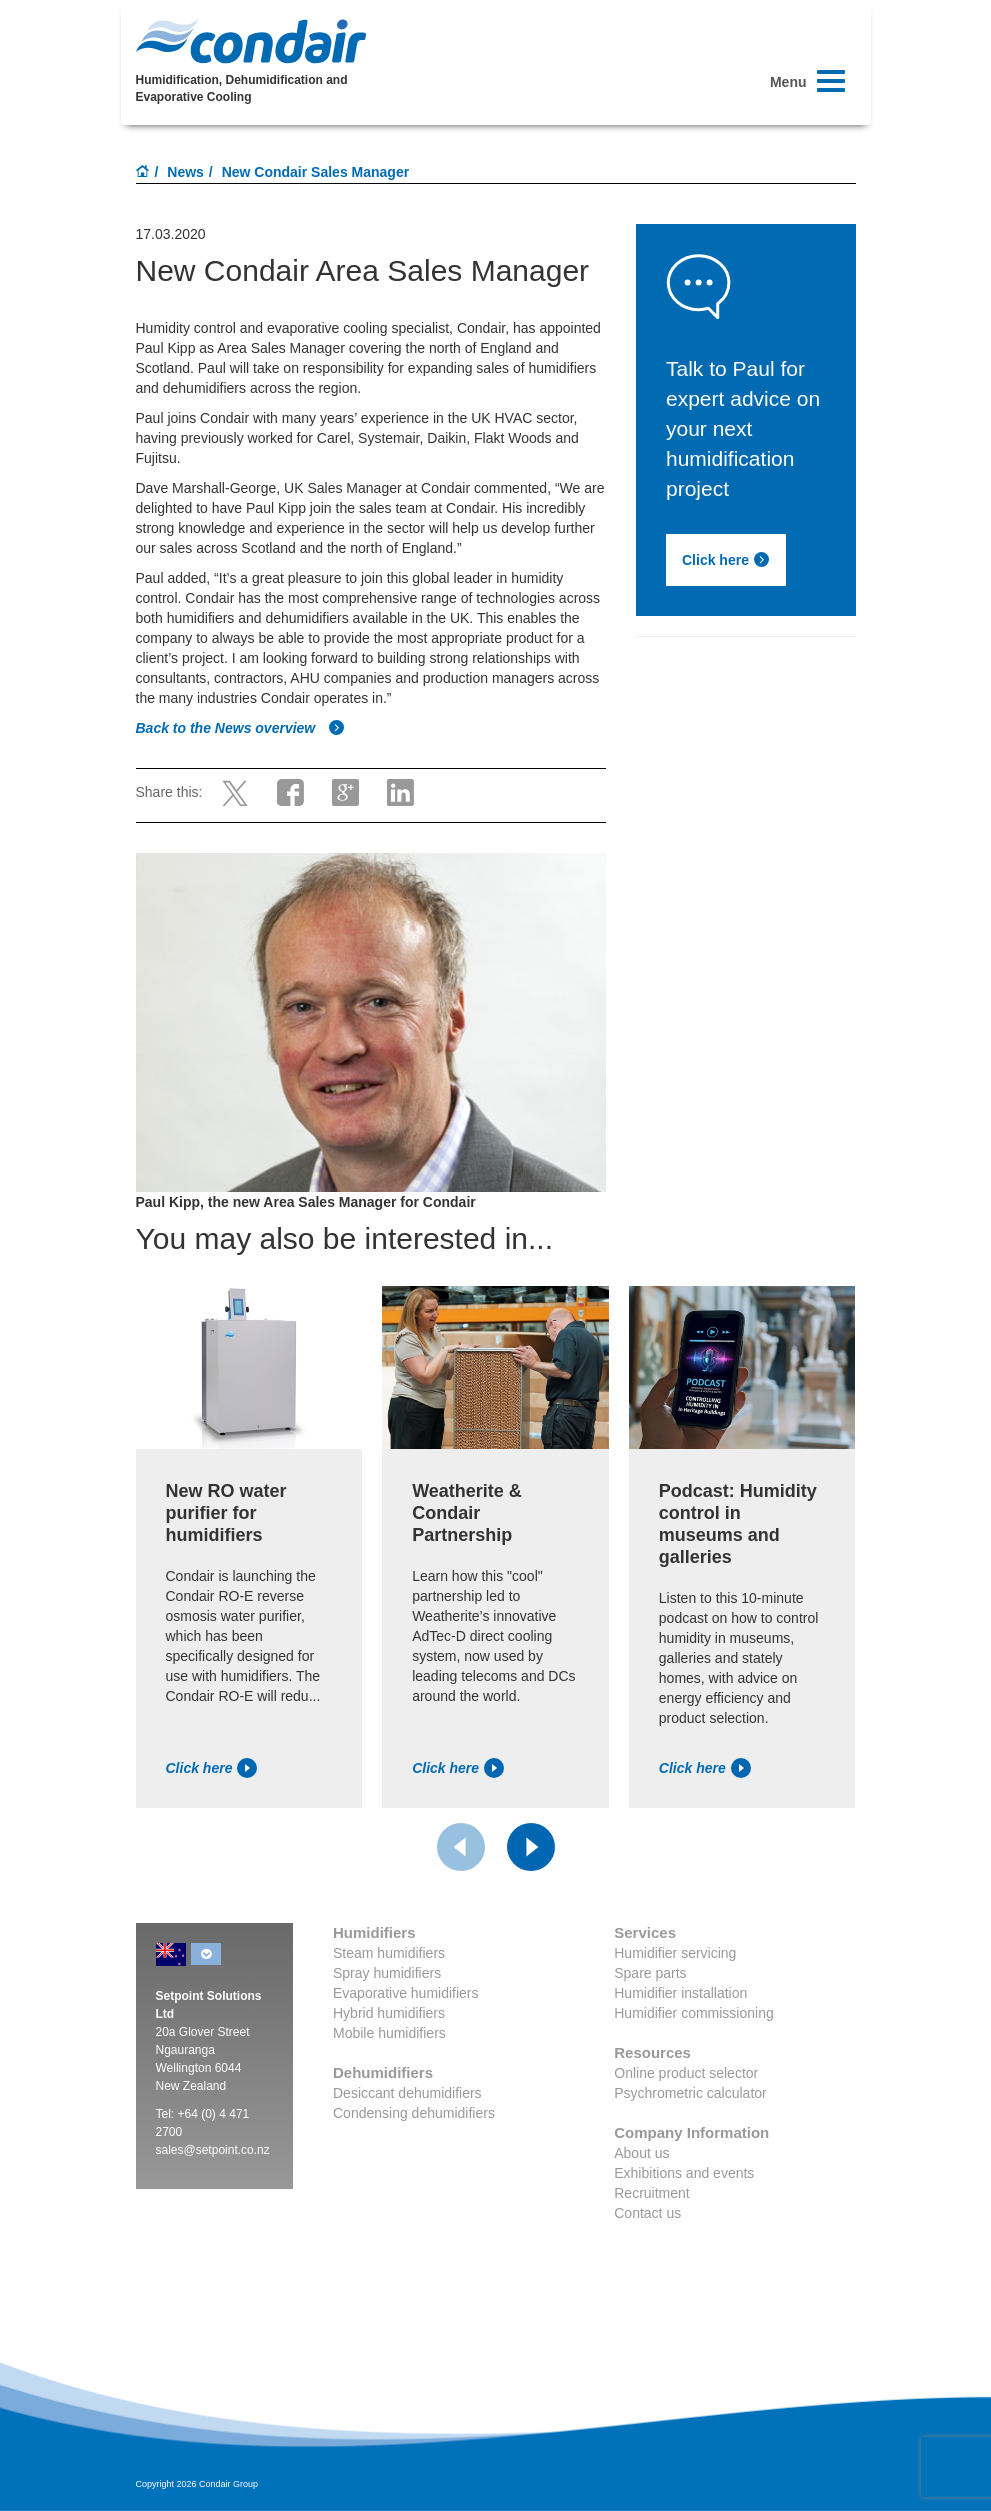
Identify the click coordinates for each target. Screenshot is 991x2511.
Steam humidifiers (389, 1953)
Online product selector (686, 2073)
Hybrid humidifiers (389, 2013)
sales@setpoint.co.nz (213, 2150)
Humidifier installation (680, 1993)
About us (641, 2153)
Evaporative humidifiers (406, 1993)
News (185, 172)
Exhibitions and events (684, 2173)
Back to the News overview (241, 728)
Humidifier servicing (675, 1953)
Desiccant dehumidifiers (407, 2093)
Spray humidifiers (387, 1973)
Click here (726, 560)
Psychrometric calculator (690, 2093)
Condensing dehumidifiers (414, 2113)
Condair (251, 41)
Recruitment (651, 2193)
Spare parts (650, 1973)
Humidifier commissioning (694, 2013)
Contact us (647, 2213)
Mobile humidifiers (389, 2033)
